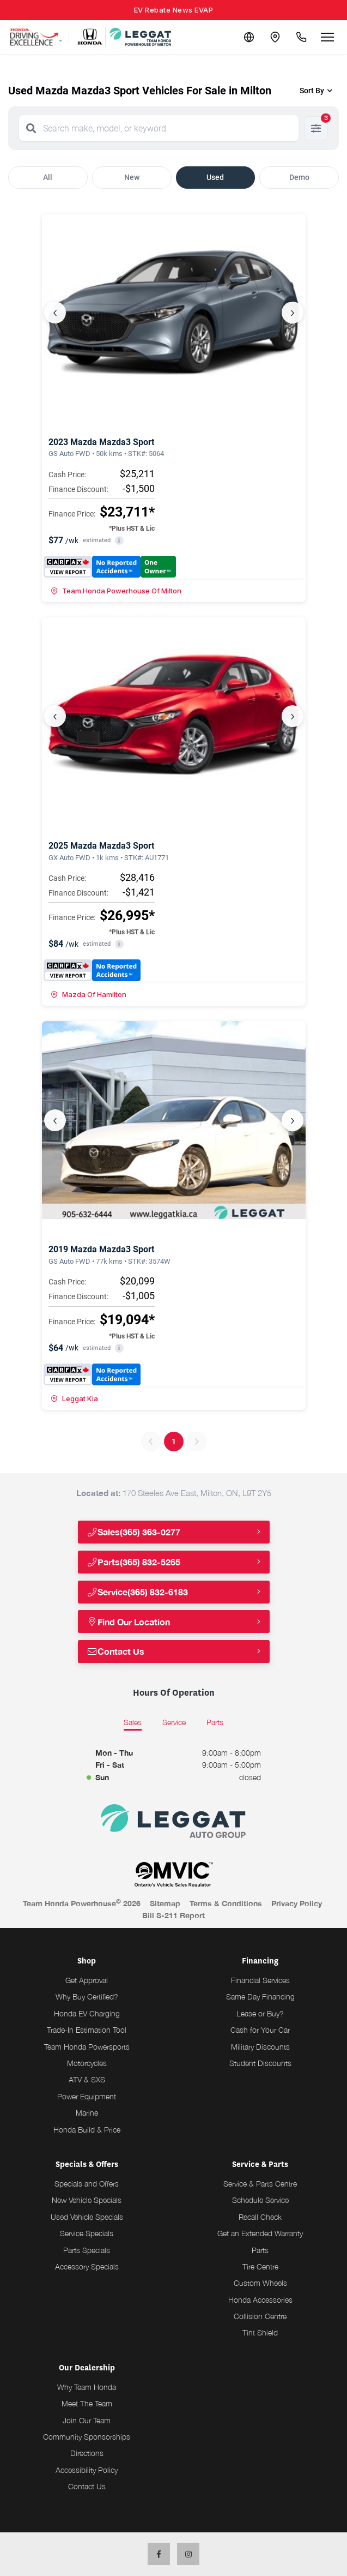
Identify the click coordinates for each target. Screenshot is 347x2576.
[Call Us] (301, 37)
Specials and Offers (86, 2183)
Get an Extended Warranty (260, 2233)
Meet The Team (87, 2403)
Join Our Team (87, 2420)
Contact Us (116, 1651)
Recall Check (260, 2216)
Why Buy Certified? (87, 1996)
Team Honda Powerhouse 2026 (82, 1903)
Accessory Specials (87, 2266)
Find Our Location (129, 1622)
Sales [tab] (133, 1722)
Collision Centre (260, 2316)
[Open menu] (327, 37)
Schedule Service (260, 2200)
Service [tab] (174, 1722)
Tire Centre (260, 2266)
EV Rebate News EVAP (174, 9)
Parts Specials (86, 2250)
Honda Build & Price (86, 2129)
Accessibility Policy (87, 2470)
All (47, 177)
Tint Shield (260, 2332)
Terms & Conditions (226, 1903)
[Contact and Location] (275, 37)
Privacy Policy (296, 1903)
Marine (87, 2112)
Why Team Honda (86, 2387)
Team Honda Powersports (87, 2046)
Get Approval (86, 1980)
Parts (260, 2250)
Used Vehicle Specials (87, 2216)
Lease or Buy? (260, 2013)
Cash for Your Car (260, 2029)
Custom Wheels (260, 2282)
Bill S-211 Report (173, 1915)
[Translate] (249, 37)
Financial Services (260, 1980)
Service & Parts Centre (260, 2183)
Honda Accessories (260, 2299)
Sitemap (165, 1903)
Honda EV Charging (87, 2013)
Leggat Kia (74, 1398)
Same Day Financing (260, 1996)
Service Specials (86, 2233)
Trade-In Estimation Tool (86, 2029)
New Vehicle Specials (86, 2200)
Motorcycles (87, 2063)
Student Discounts (260, 2063)
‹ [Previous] (55, 312)
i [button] (119, 540)
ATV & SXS (87, 2079)
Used (215, 177)
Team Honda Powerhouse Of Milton (116, 590)
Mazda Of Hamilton (88, 994)
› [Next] (292, 312)
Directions (87, 2453)
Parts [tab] (214, 1722)
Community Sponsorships (86, 2436)
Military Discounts (260, 2046)
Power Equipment (86, 2096)
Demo (299, 177)
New (131, 177)
